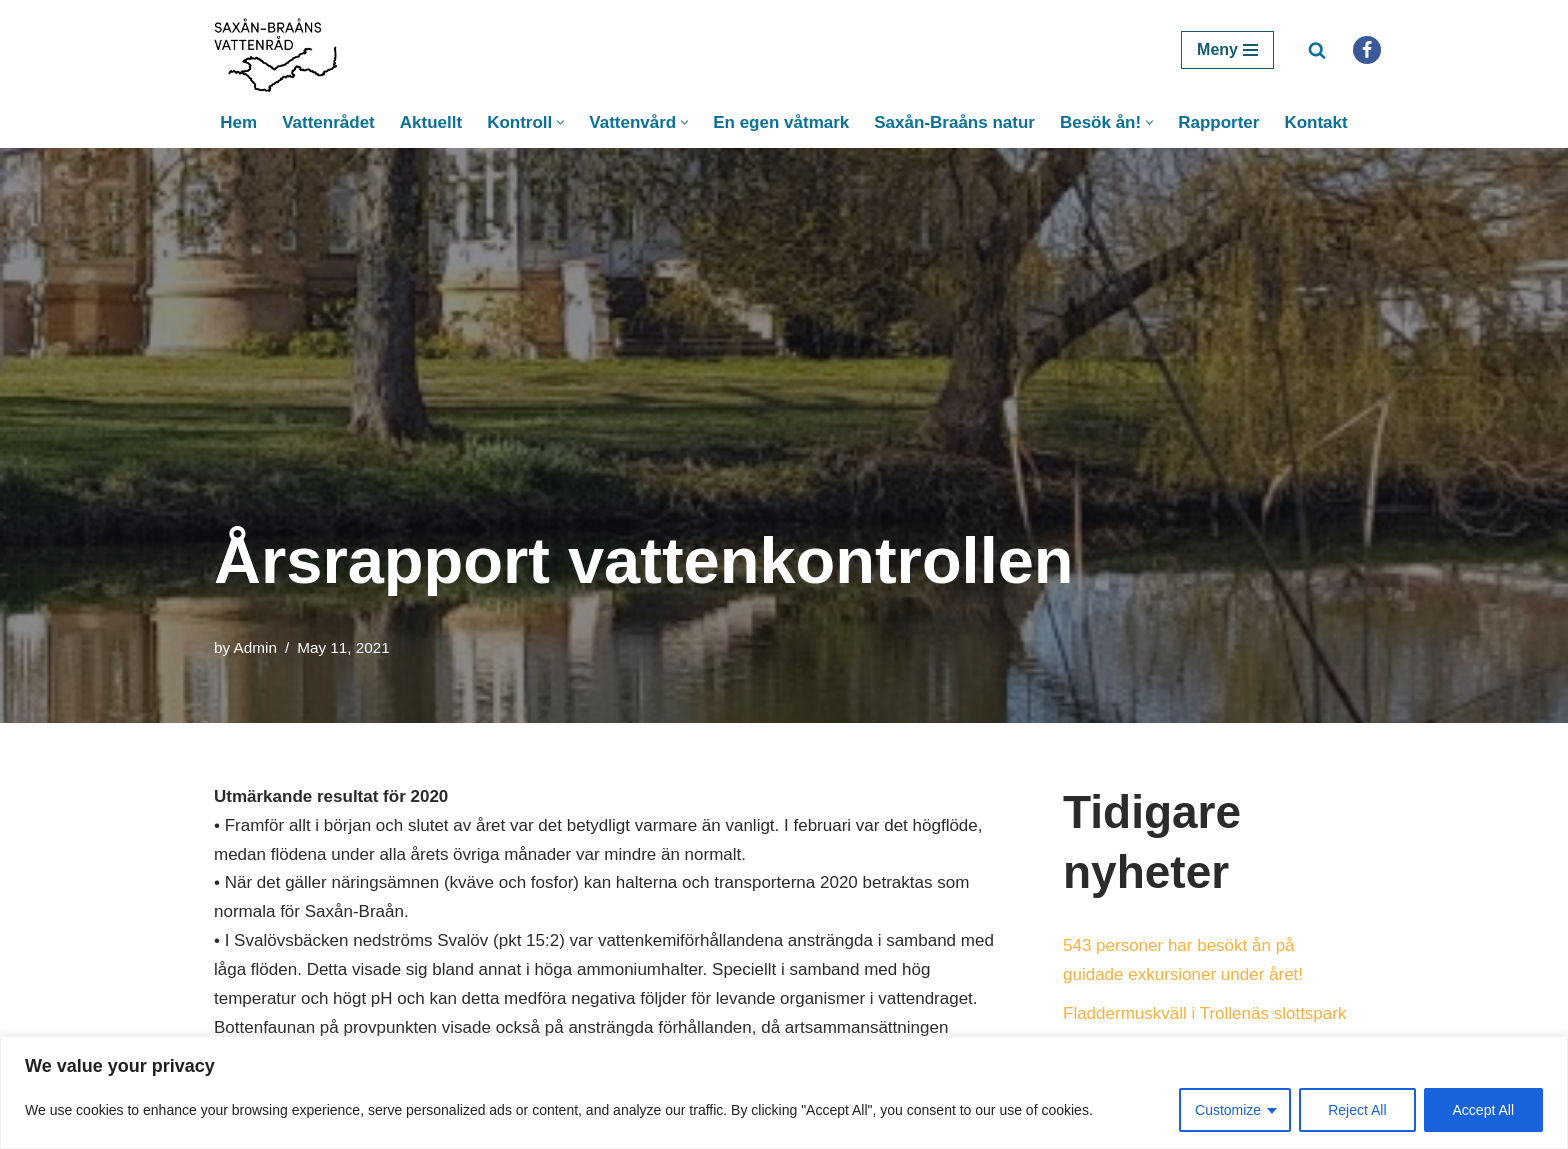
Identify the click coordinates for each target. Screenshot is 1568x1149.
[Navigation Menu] (1227, 50)
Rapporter (1218, 122)
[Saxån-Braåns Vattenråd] (282, 50)
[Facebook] (1367, 50)
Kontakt (1315, 122)
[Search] (1317, 50)
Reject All (1357, 1110)
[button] (560, 122)
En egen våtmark (781, 122)
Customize (1228, 1110)
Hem (238, 122)
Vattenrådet (328, 122)
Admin (255, 647)
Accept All (1483, 1110)
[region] (784, 1092)
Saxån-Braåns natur (954, 122)
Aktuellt (431, 122)
